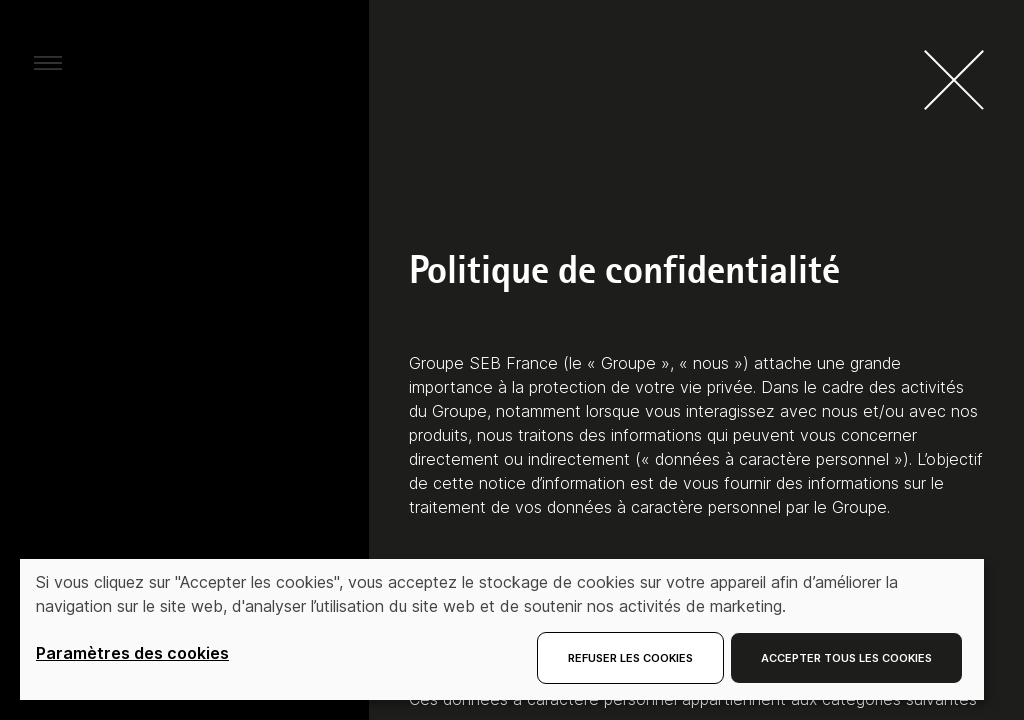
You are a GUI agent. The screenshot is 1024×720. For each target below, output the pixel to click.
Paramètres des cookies (132, 653)
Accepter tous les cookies (846, 658)
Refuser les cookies (630, 658)
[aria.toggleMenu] (48, 62)
